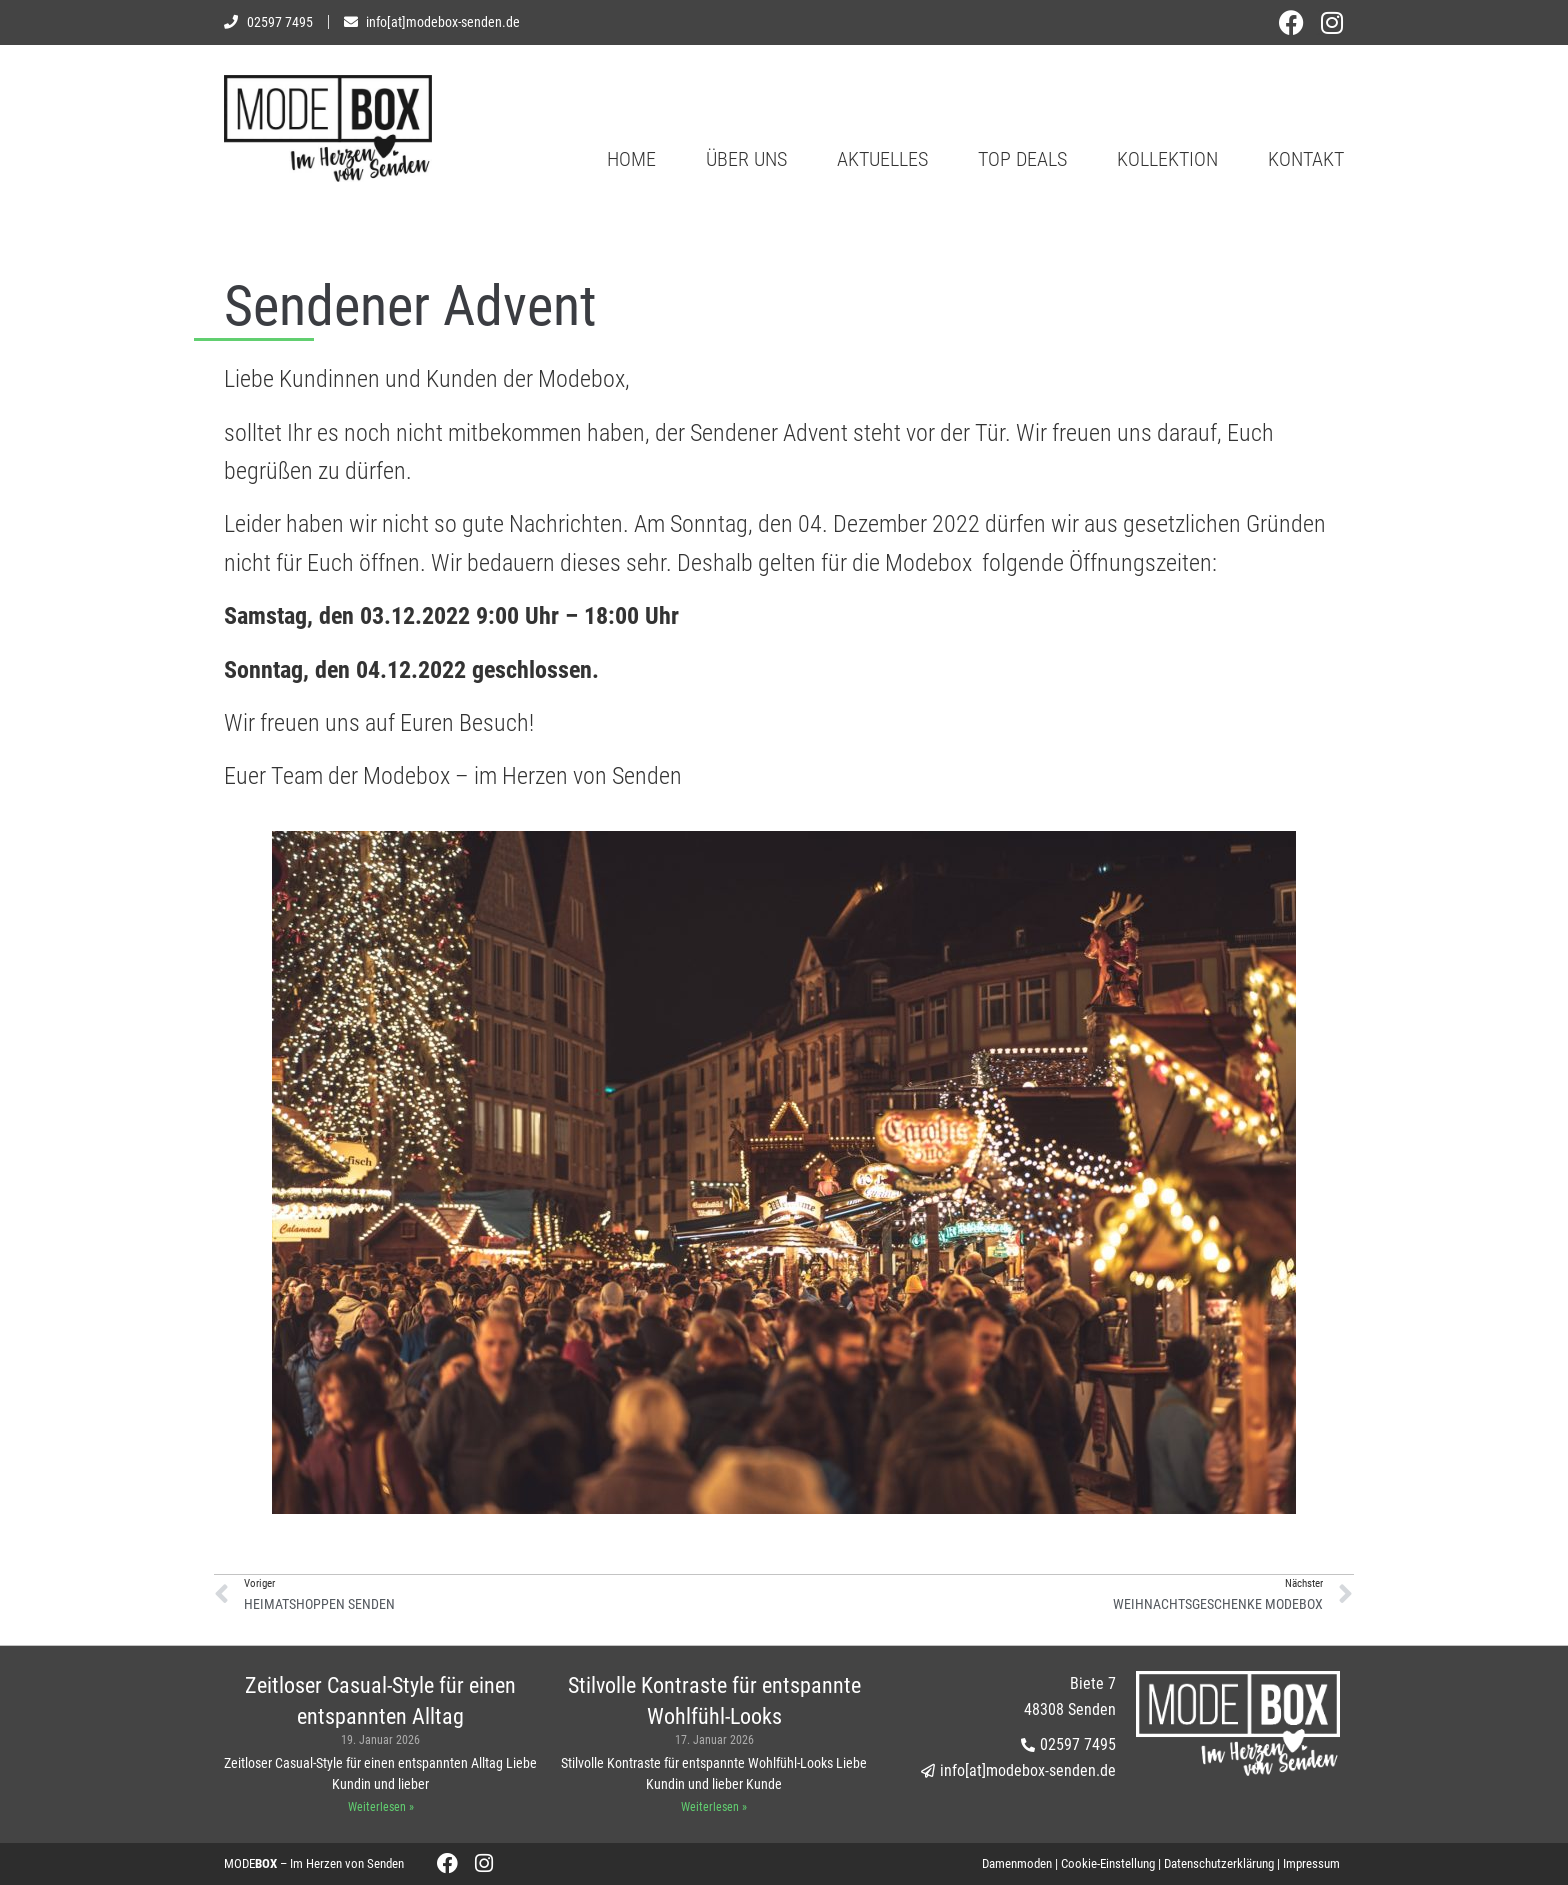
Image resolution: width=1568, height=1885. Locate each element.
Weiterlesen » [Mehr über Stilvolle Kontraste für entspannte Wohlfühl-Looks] (714, 1807)
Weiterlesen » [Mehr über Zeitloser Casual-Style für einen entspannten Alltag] (381, 1807)
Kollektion (1167, 159)
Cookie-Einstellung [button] (1108, 1863)
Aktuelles (882, 159)
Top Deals (1022, 159)
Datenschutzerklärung (1219, 1863)
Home (631, 159)
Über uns (746, 159)
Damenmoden (1017, 1863)
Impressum (1311, 1863)
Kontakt (1306, 159)
